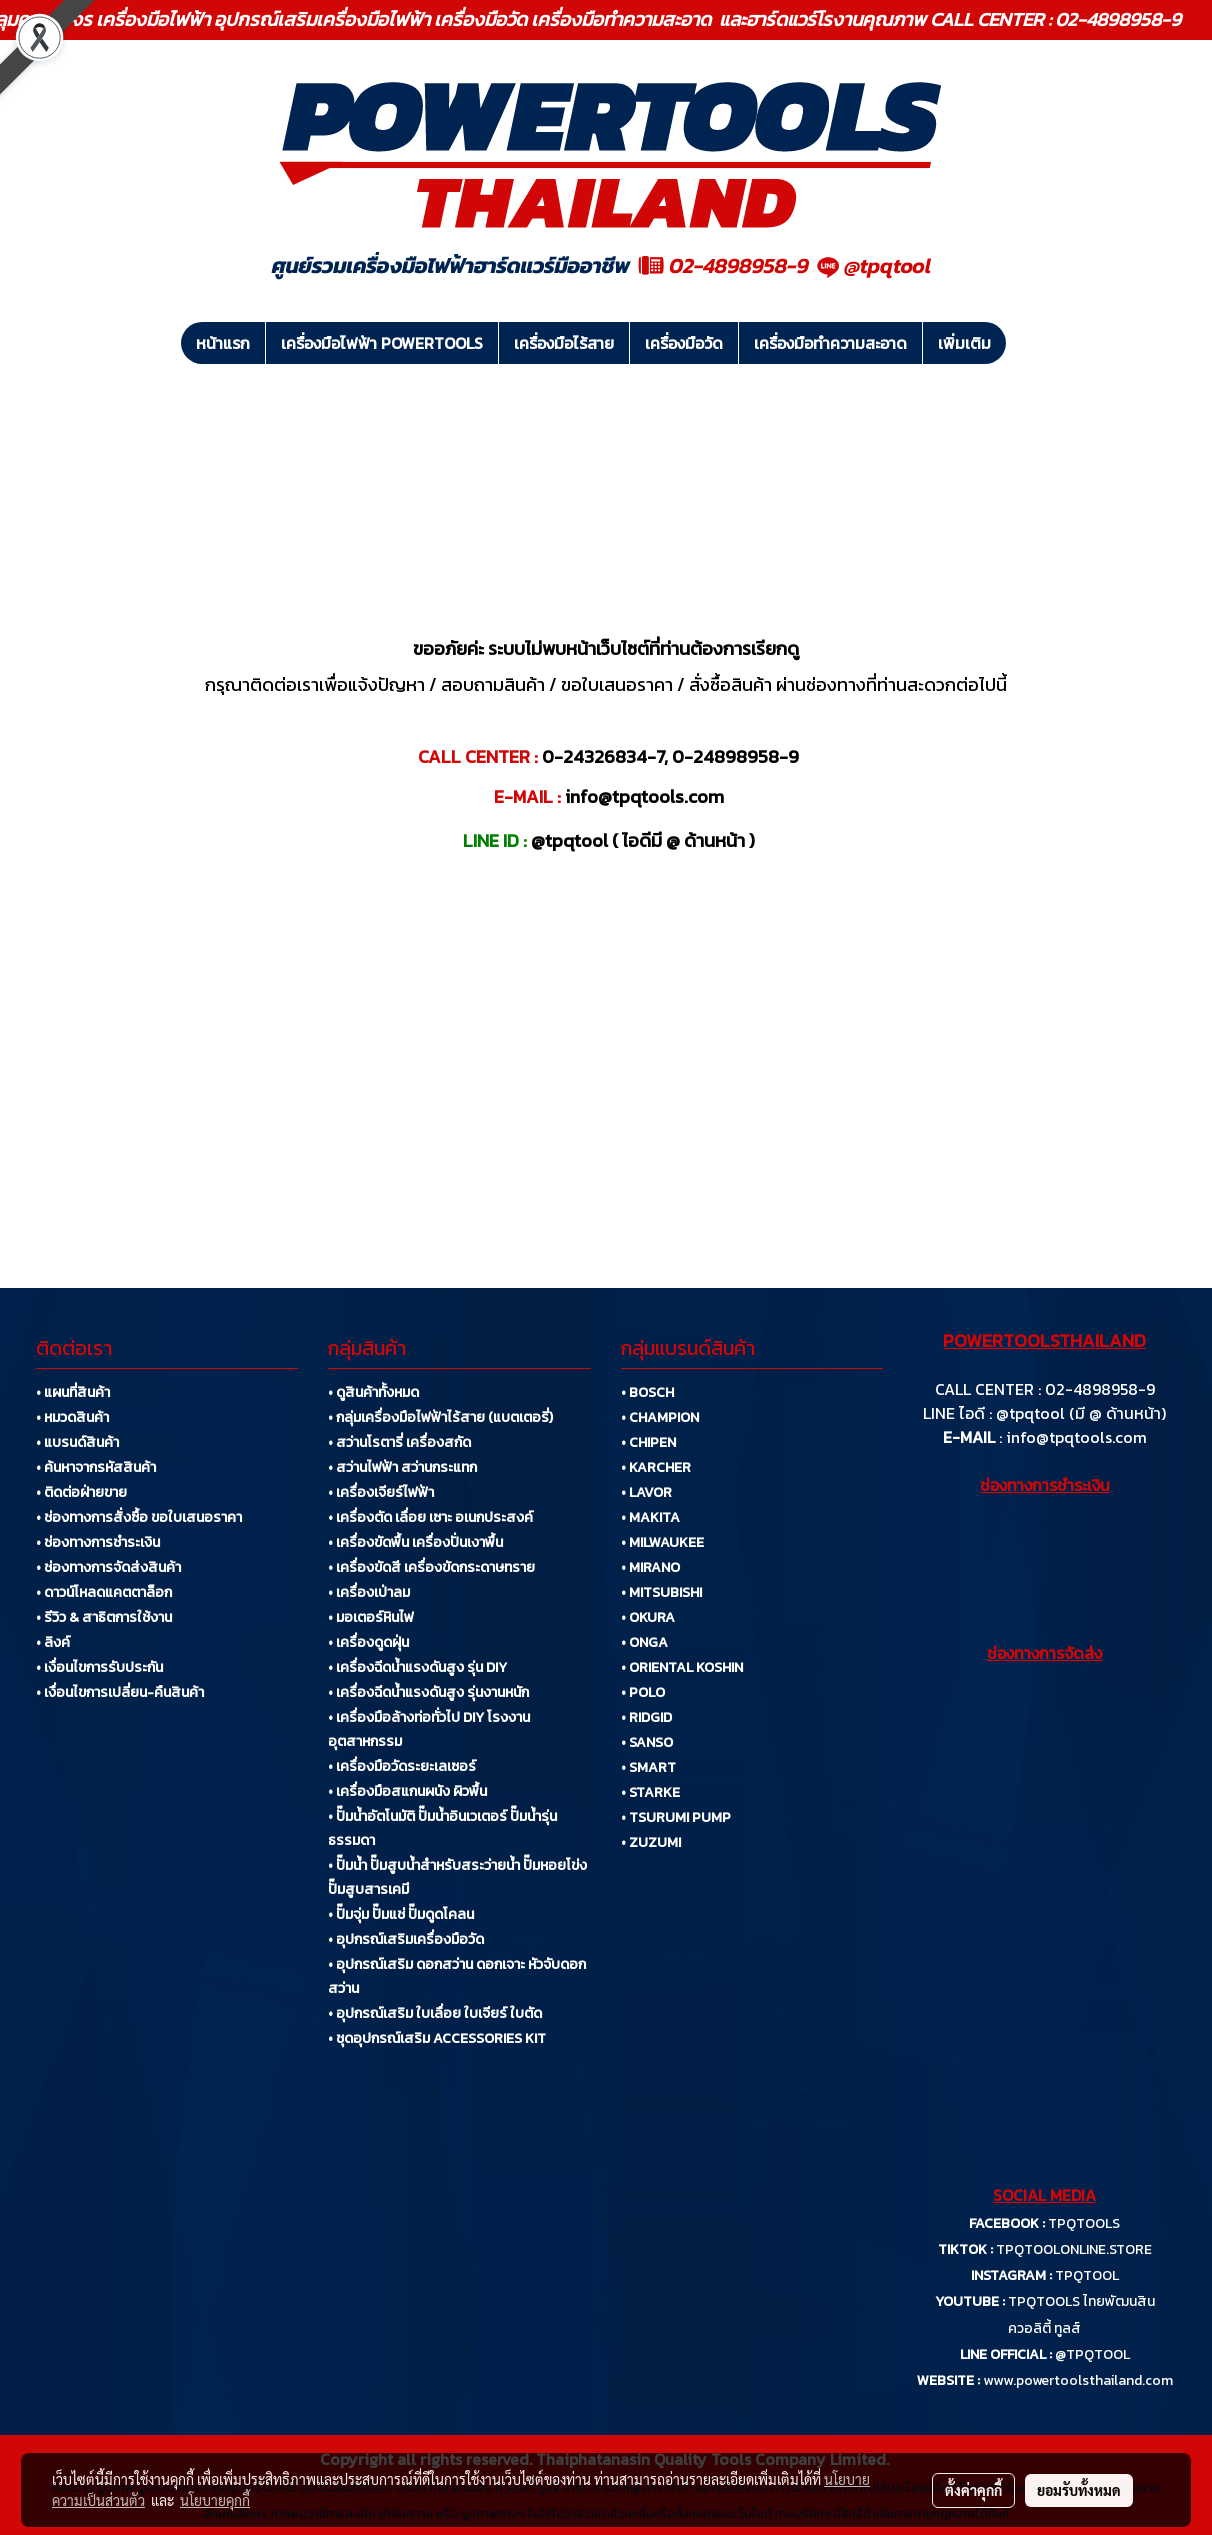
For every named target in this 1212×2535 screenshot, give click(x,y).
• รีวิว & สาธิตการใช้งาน (104, 1617)
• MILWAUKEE (662, 1542)
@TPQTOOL (1092, 2354)
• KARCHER (656, 1467)
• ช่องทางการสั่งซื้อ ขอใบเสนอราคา (139, 1517)
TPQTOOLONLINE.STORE (1074, 2249)
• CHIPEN (648, 1442)
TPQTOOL (1087, 2275)
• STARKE (650, 1792)
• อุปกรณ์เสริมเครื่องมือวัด (406, 1939)
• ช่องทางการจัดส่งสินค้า (108, 1567)
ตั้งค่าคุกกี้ (973, 2490)
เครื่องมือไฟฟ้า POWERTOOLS (382, 343)
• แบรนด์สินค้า (77, 1442)
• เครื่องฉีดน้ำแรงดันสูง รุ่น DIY (417, 1667)
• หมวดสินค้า (72, 1417)
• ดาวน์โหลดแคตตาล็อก (104, 1592)
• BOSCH (647, 1392)
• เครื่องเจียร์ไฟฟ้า (381, 1492)
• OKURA (648, 1617)
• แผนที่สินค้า (73, 1392)
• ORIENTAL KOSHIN (682, 1667)
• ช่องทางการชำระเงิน (98, 1542)
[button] (1024, 343)
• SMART (648, 1767)
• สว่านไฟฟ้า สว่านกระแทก (402, 1467)
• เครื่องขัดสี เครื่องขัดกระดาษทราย (431, 1567)
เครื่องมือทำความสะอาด (830, 343)
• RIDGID (646, 1717)
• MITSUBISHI (661, 1592)
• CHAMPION (660, 1417)
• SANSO (647, 1742)
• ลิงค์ (53, 1642)
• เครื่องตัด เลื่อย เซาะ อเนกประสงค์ (430, 1517)
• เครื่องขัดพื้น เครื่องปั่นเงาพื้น (415, 1542)
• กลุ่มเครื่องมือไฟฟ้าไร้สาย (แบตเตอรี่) (440, 1417)
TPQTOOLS (1084, 2223)
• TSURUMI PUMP (676, 1817)
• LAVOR (646, 1492)
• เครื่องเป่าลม (369, 1592)
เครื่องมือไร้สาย (564, 343)
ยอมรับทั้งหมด (1079, 2490)
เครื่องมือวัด (684, 343)
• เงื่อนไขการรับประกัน (99, 1667)
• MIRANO (650, 1567)
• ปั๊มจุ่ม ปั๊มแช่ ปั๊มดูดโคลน (401, 1914)
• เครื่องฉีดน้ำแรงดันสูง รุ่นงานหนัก (428, 1692)
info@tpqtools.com (1076, 1437)
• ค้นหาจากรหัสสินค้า (96, 1467)
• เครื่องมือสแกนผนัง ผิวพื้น (407, 1791)
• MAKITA (650, 1517)
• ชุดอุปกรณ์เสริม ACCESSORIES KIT (437, 2038)
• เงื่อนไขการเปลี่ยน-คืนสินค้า (120, 1692)
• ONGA (644, 1642)
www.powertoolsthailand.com (1078, 2380)
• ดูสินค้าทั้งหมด (373, 1392)
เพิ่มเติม (964, 343)
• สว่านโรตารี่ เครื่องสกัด (399, 1442)
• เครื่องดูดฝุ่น (368, 1642)
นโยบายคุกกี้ (215, 2500)
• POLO (643, 1692)
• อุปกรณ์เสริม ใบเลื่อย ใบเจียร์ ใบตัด (435, 2013)
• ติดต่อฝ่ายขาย (81, 1492)
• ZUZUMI (651, 1842)
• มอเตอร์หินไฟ (371, 1617)
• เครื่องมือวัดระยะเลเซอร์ (402, 1766)
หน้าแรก (223, 343)
